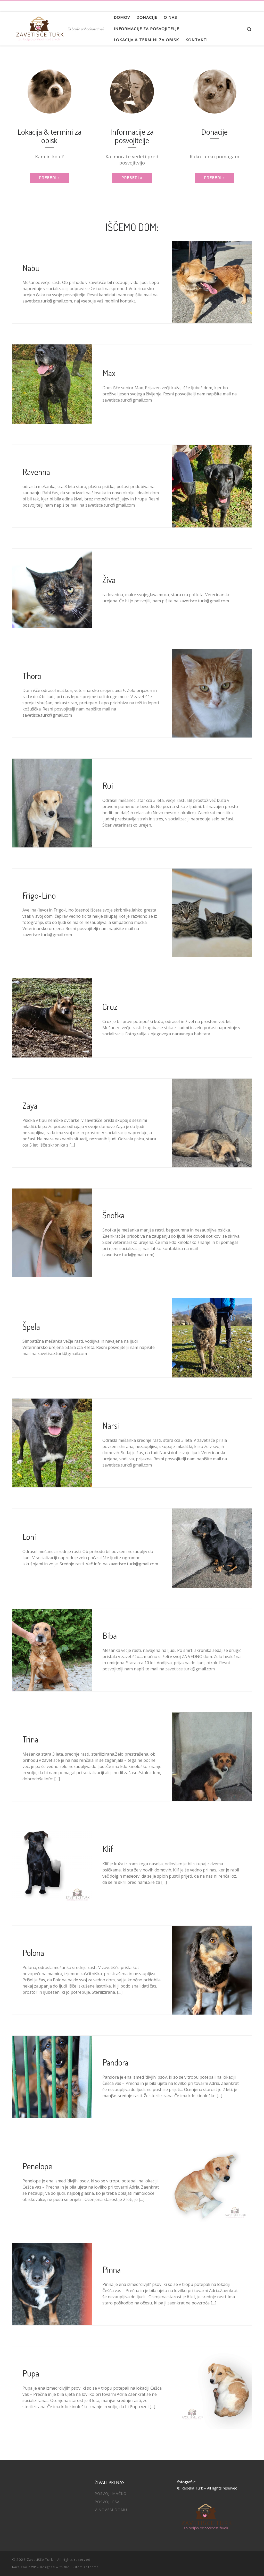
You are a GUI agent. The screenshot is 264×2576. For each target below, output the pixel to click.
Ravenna (36, 471)
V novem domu (111, 2509)
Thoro (31, 675)
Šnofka (113, 1215)
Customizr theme (84, 2567)
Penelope (37, 2166)
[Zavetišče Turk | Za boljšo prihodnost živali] (38, 27)
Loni (29, 1536)
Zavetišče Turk (40, 2559)
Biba (109, 1635)
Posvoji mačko (111, 2493)
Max (109, 372)
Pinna (111, 2269)
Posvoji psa (107, 2501)
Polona (33, 1952)
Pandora (115, 2062)
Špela (31, 1326)
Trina (30, 1739)
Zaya (29, 1105)
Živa (109, 579)
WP (33, 2567)
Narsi (110, 1425)
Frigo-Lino (39, 895)
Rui (107, 785)
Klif (107, 1848)
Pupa (30, 2373)
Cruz (109, 1006)
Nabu (31, 267)
